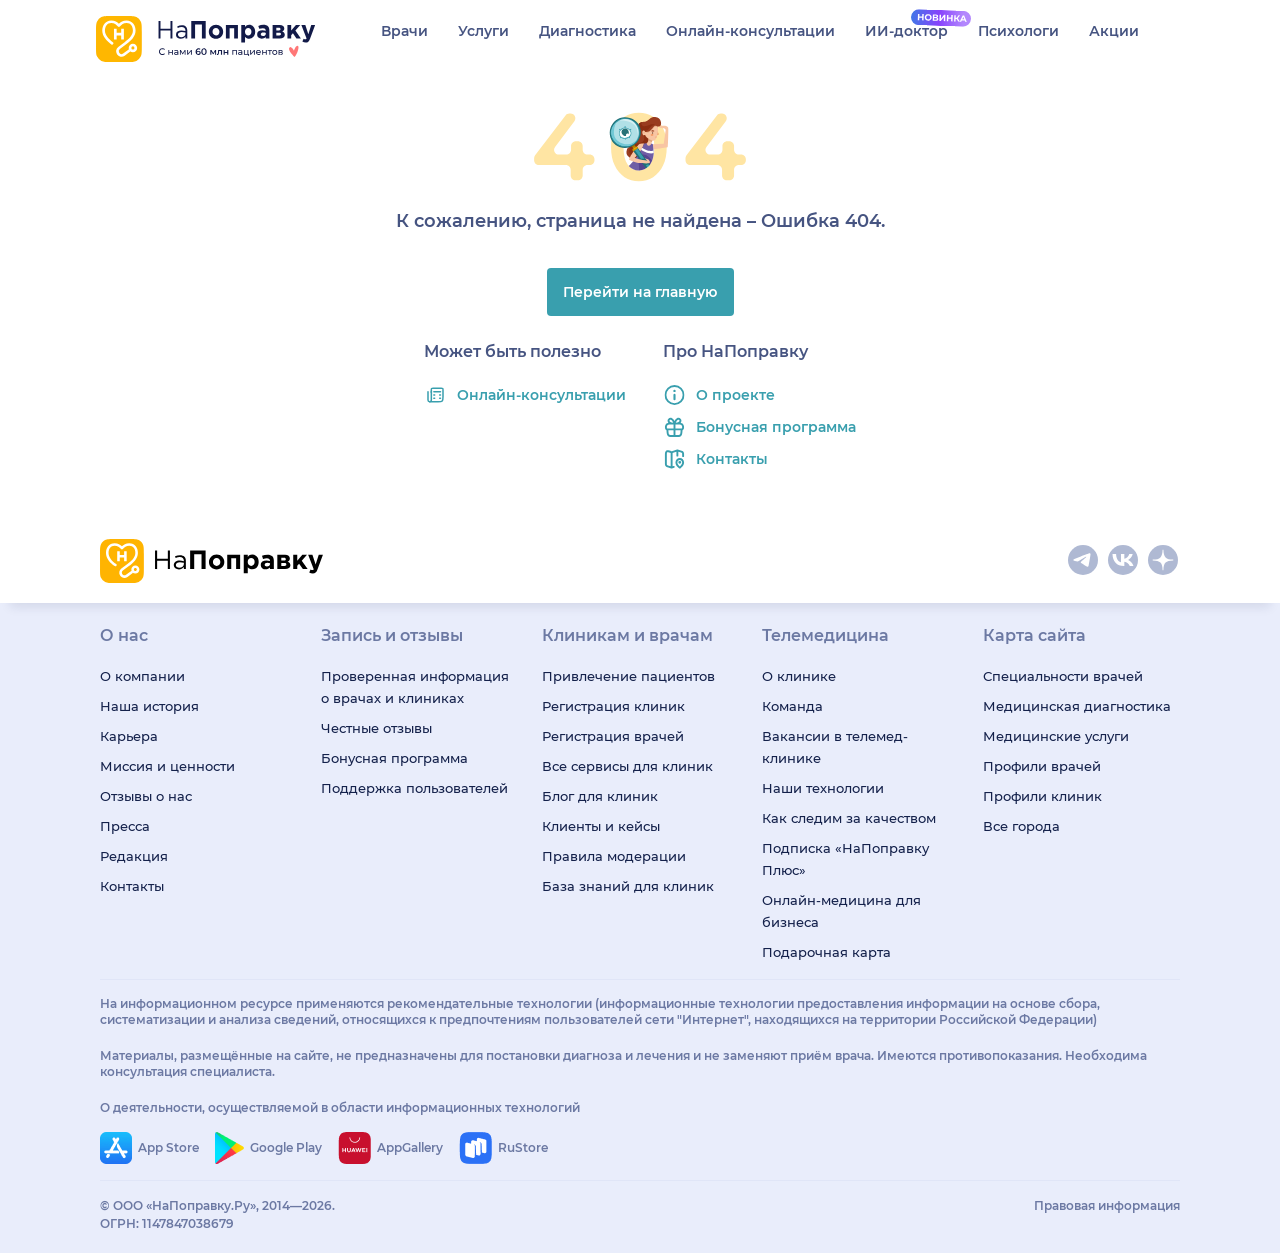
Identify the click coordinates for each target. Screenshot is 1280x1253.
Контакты (732, 459)
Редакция (134, 856)
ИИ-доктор (906, 31)
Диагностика (587, 31)
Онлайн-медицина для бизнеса (841, 911)
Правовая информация (1107, 1205)
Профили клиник (1042, 796)
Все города (1021, 826)
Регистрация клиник (613, 706)
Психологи (1018, 31)
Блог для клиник (600, 796)
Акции (1114, 31)
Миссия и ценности (167, 766)
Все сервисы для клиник (627, 766)
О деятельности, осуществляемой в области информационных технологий (340, 1107)
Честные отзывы (376, 728)
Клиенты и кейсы (601, 826)
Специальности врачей (1063, 676)
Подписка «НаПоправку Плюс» (845, 859)
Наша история (149, 706)
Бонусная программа (776, 427)
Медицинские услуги (1056, 736)
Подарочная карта (826, 952)
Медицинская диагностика (1077, 706)
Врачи (404, 31)
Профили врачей (1042, 766)
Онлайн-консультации (750, 31)
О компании (142, 676)
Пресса (125, 826)
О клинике (799, 676)
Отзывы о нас (146, 796)
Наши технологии (823, 788)
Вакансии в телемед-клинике (835, 747)
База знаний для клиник (628, 886)
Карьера (129, 736)
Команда (792, 706)
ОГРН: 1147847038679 (167, 1223)
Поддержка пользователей (414, 788)
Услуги (483, 31)
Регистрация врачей (613, 736)
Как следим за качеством (849, 818)
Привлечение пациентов (628, 676)
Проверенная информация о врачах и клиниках (415, 687)
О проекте (735, 395)
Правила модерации (614, 856)
